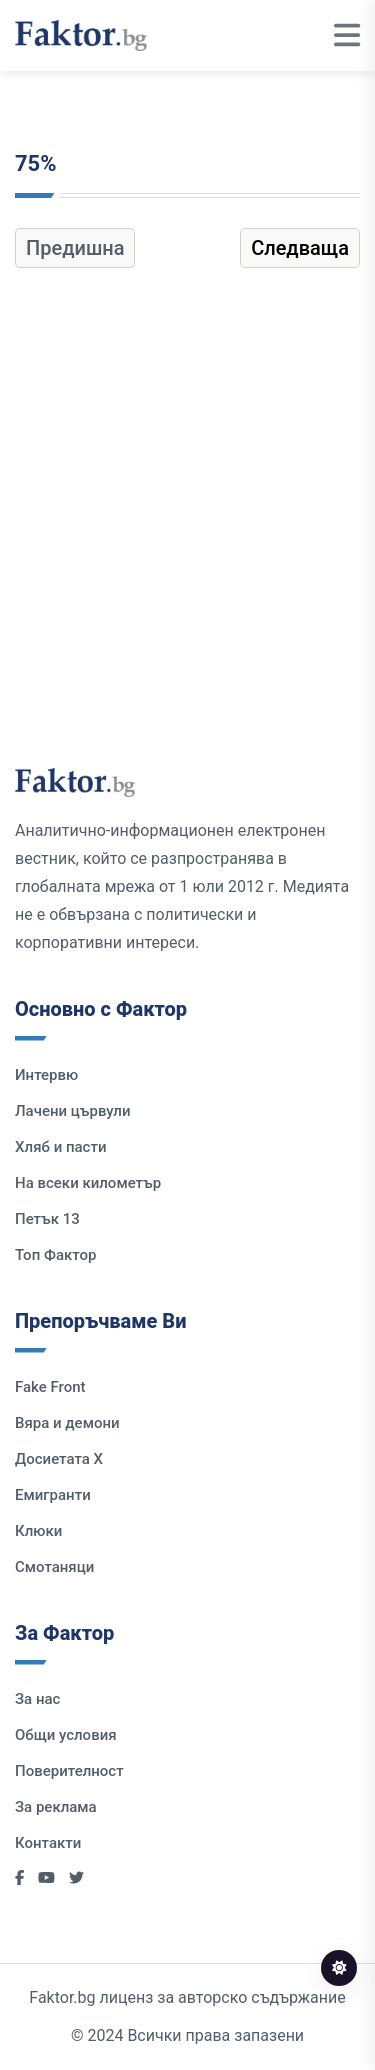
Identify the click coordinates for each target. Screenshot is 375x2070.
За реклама (56, 1807)
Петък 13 (47, 1219)
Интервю (46, 1075)
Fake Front (50, 1387)
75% (36, 163)
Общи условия (66, 1735)
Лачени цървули (73, 1111)
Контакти (48, 1843)
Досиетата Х (59, 1459)
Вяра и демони (67, 1423)
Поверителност (69, 1771)
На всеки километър (88, 1183)
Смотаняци (54, 1567)
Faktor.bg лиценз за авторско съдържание (187, 1997)
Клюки (38, 1531)
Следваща (300, 248)
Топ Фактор (55, 1255)
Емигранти (53, 1495)
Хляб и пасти (60, 1147)
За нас (37, 1699)
